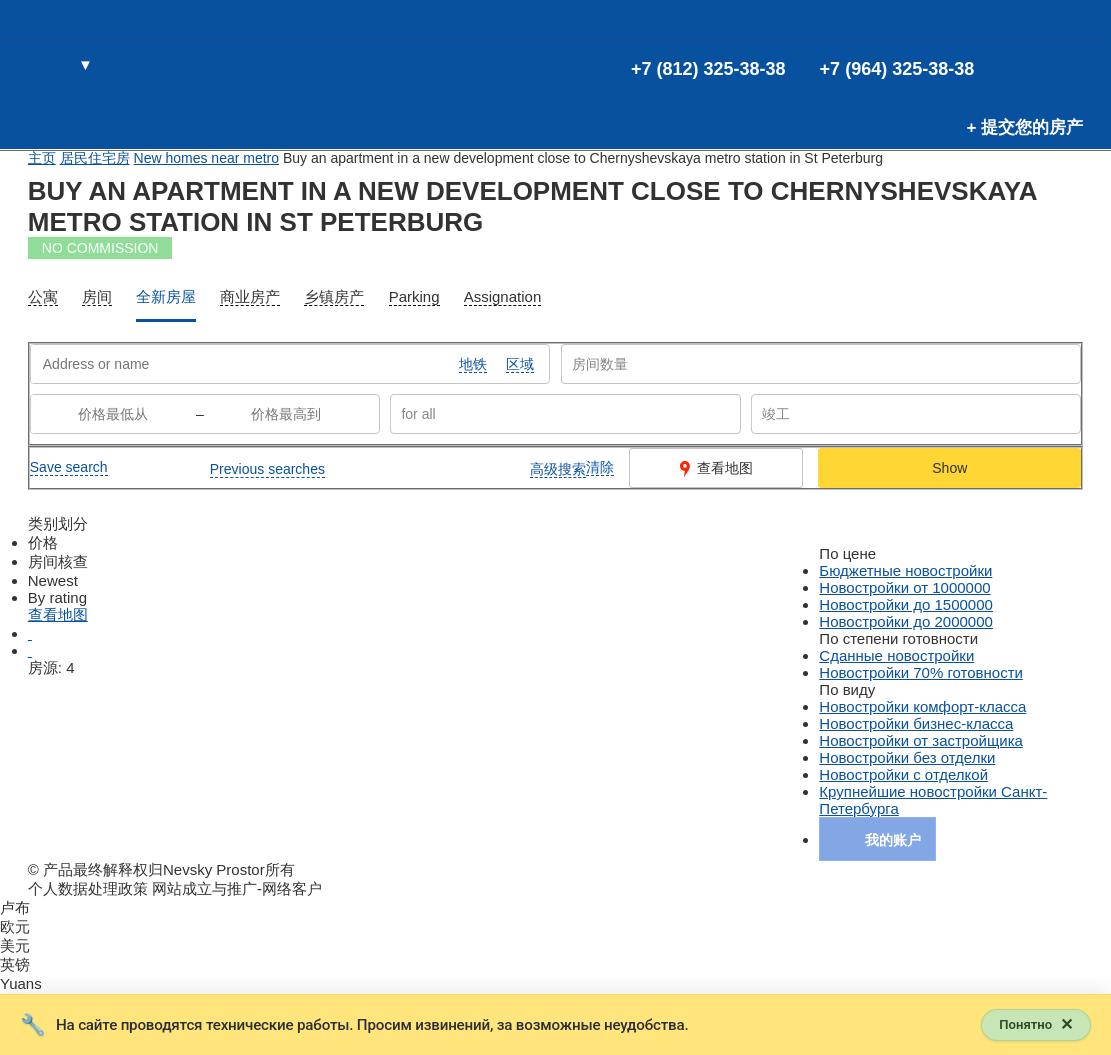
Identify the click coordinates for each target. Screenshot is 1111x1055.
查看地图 (716, 468)
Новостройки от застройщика (921, 740)
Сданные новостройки (896, 655)
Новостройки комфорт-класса (922, 706)
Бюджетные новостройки (905, 570)
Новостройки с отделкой (903, 774)
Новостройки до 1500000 (906, 604)
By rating (57, 597)
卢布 (15, 907)
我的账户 (893, 840)
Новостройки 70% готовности (921, 672)
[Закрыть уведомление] (1034, 1024)
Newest (53, 580)
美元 (15, 945)
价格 (43, 542)
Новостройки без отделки (907, 757)
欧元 (15, 926)
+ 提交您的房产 (1025, 127)
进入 (1066, 66)
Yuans (21, 983)
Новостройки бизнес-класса (916, 723)
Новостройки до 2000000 (906, 621)
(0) (1033, 66)
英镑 (15, 964)
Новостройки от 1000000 (904, 587)
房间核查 (58, 561)
